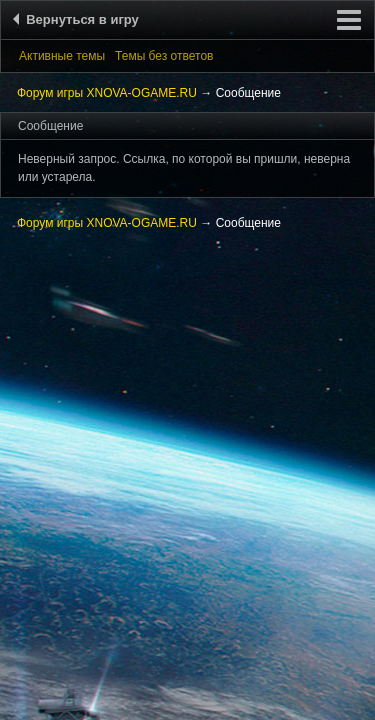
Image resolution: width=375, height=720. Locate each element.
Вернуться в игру (79, 19)
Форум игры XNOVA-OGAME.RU (107, 93)
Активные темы (62, 56)
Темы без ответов (164, 56)
